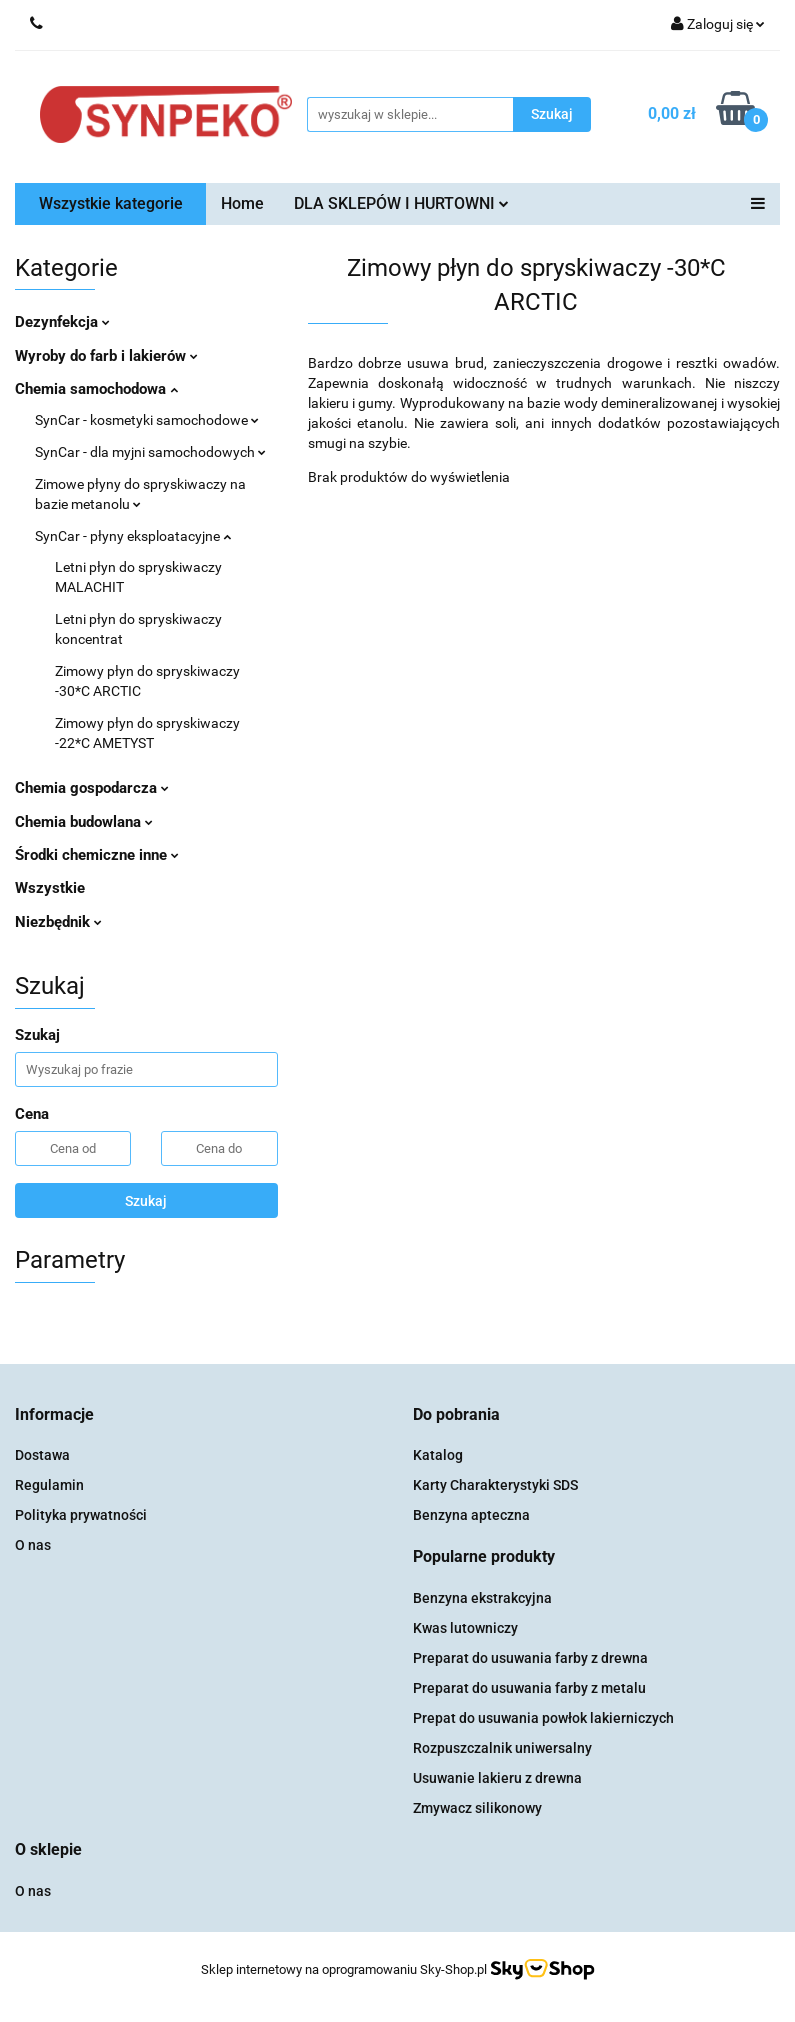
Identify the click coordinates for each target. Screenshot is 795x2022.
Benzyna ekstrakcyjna (482, 1598)
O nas (33, 1545)
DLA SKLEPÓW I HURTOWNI (401, 203)
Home (242, 203)
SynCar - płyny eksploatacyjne (133, 536)
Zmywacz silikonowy (477, 1808)
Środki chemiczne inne (97, 855)
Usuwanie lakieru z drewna (497, 1778)
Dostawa (42, 1455)
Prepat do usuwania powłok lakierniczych (543, 1718)
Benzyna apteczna (471, 1515)
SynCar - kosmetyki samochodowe (147, 420)
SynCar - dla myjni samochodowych (150, 452)
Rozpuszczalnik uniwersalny (502, 1748)
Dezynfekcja (62, 322)
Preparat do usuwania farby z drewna (530, 1658)
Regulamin (49, 1485)
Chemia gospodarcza (92, 788)
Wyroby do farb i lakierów (106, 356)
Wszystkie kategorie (111, 203)
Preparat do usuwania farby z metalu (529, 1688)
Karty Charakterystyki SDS (495, 1485)
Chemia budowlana (84, 822)
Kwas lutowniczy (465, 1628)
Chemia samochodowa (96, 389)
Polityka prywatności (81, 1515)
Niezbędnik (58, 922)
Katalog (438, 1455)
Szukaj (146, 1201)
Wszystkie (50, 888)
